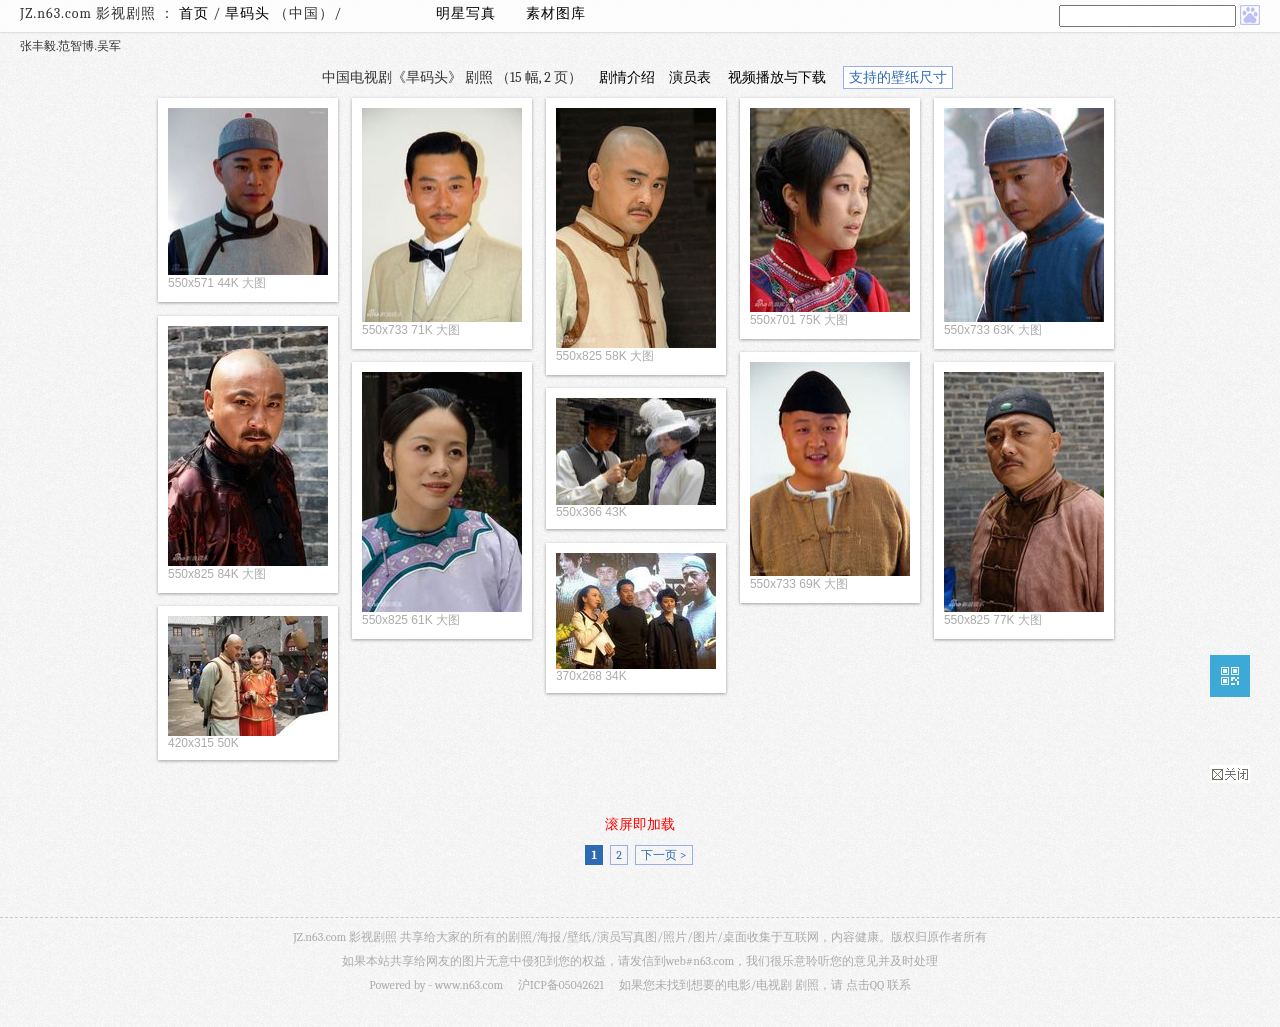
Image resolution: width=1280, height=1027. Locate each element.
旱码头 (249, 13)
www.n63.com (469, 985)
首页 (194, 13)
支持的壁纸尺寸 (898, 77)
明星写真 (466, 13)
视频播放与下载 (777, 77)
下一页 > (663, 855)
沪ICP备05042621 (561, 985)
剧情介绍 (627, 77)
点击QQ (865, 985)
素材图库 (556, 13)
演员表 (690, 77)
